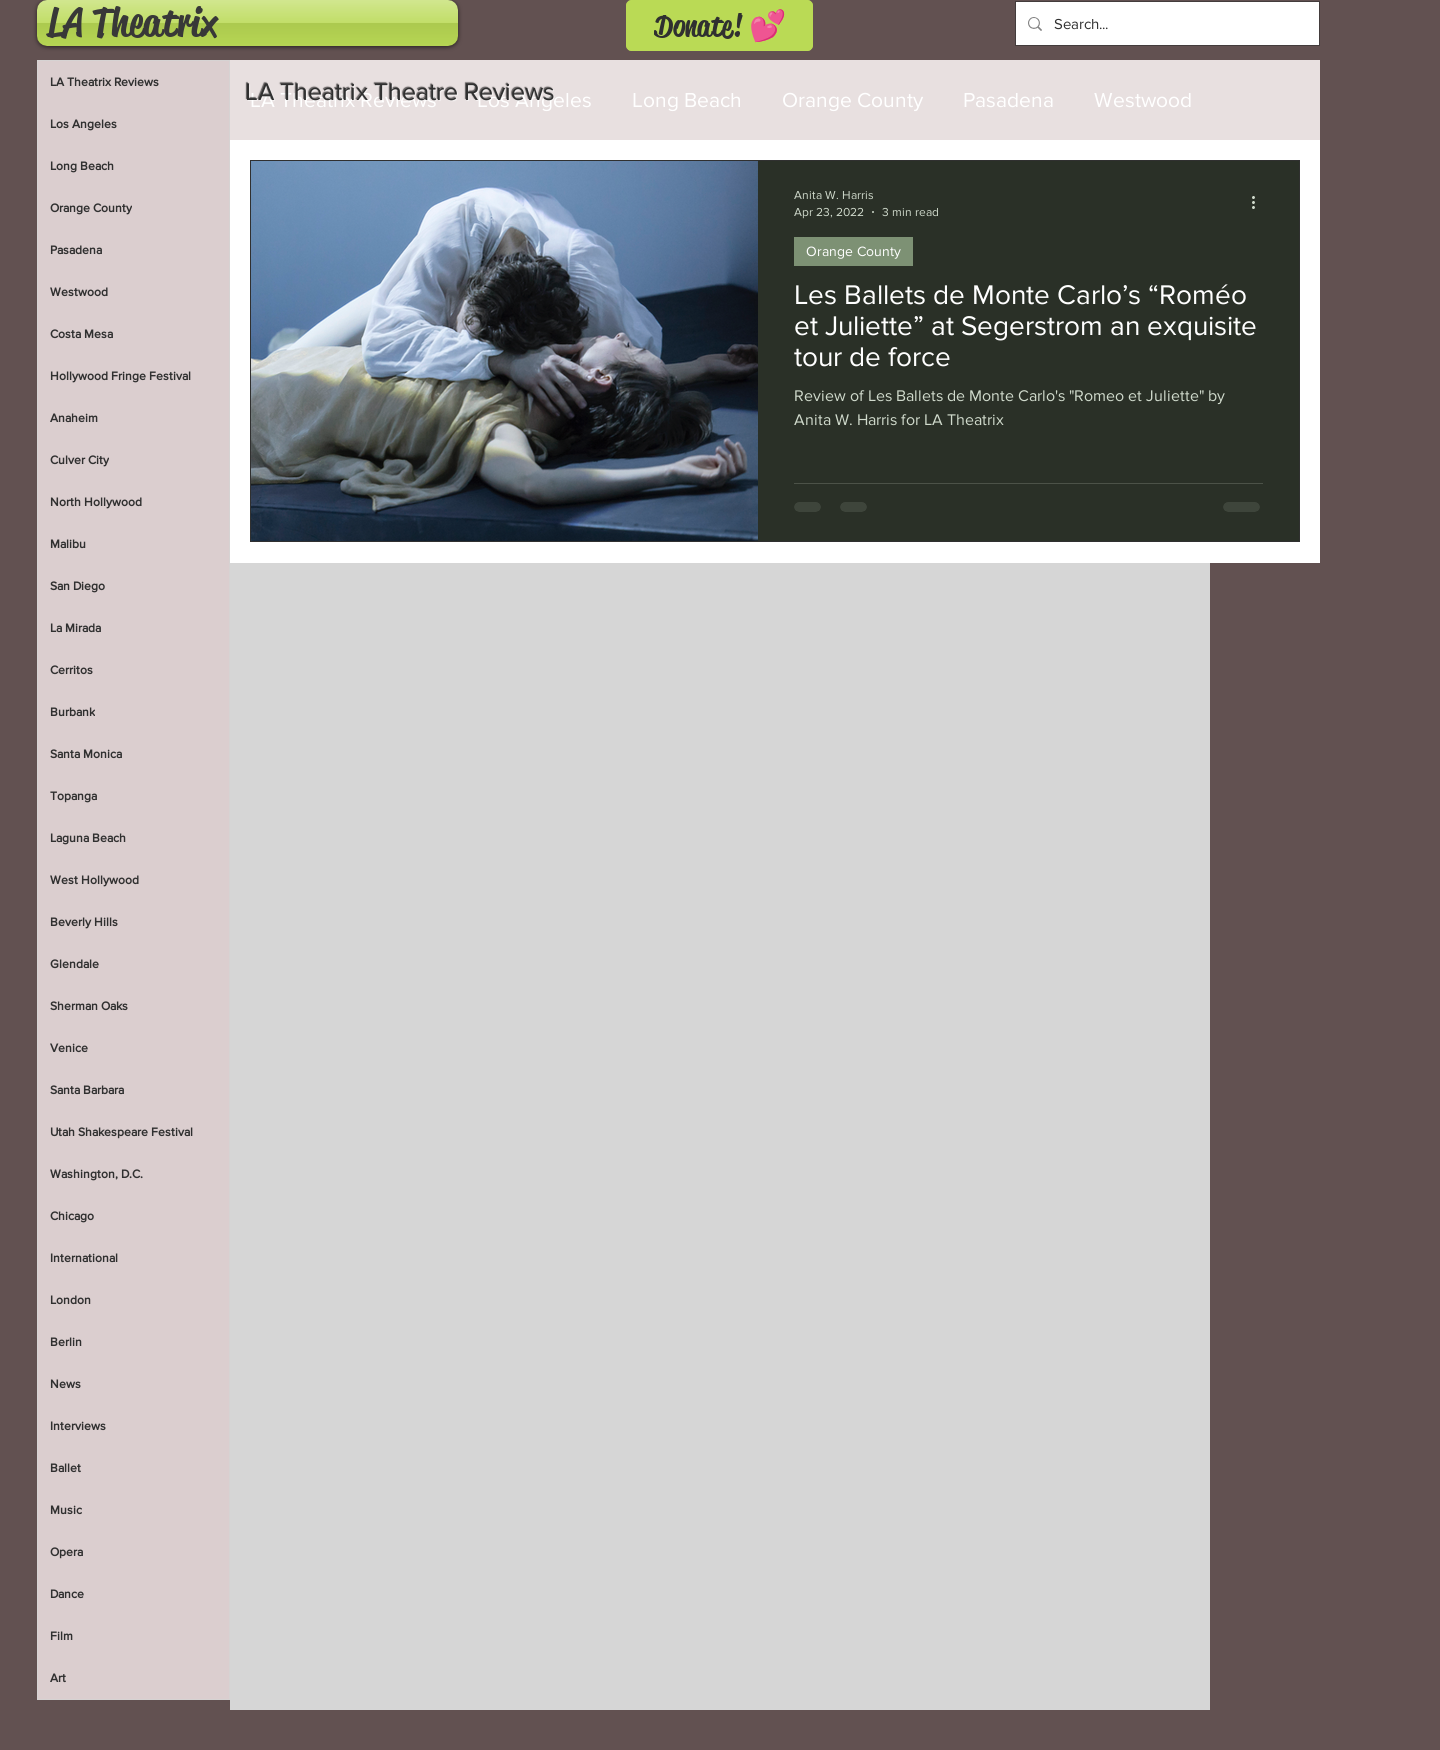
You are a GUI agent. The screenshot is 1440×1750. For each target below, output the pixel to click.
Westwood (1143, 99)
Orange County (852, 99)
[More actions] (1260, 202)
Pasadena (1008, 99)
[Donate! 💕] (719, 25)
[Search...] (1165, 23)
